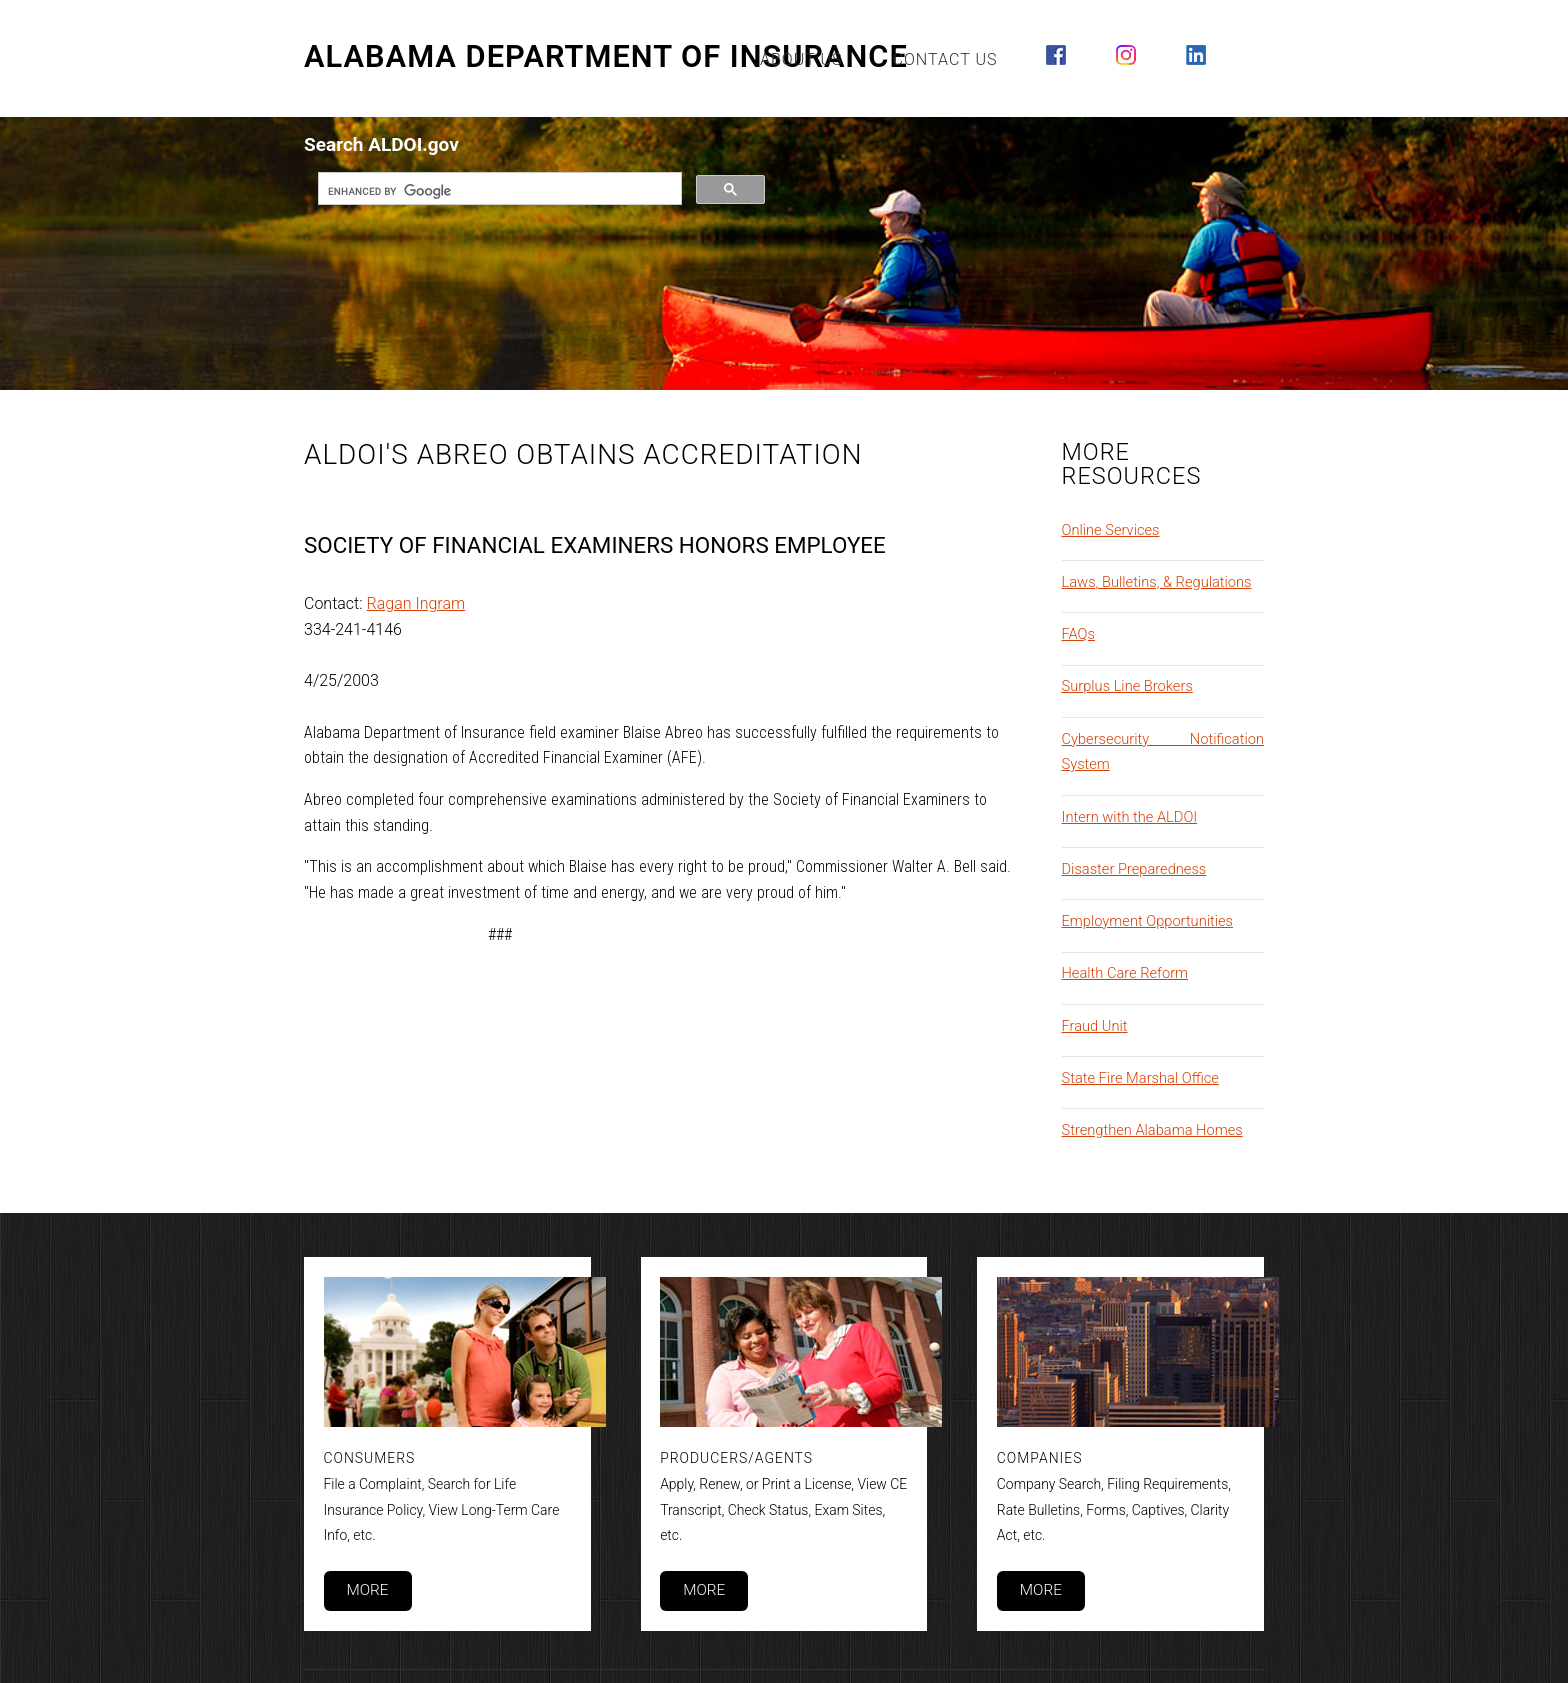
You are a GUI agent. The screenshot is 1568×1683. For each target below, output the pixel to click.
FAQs (1078, 634)
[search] (498, 191)
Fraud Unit (1095, 1026)
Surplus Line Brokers (1127, 686)
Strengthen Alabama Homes (1152, 1130)
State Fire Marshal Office (1140, 1078)
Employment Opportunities (1148, 921)
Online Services (1111, 530)
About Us (801, 59)
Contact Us (945, 59)
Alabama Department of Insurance (606, 57)
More (367, 1590)
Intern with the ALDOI (1130, 817)
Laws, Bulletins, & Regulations (1157, 582)
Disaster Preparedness (1134, 869)
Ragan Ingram (416, 603)
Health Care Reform (1125, 973)
